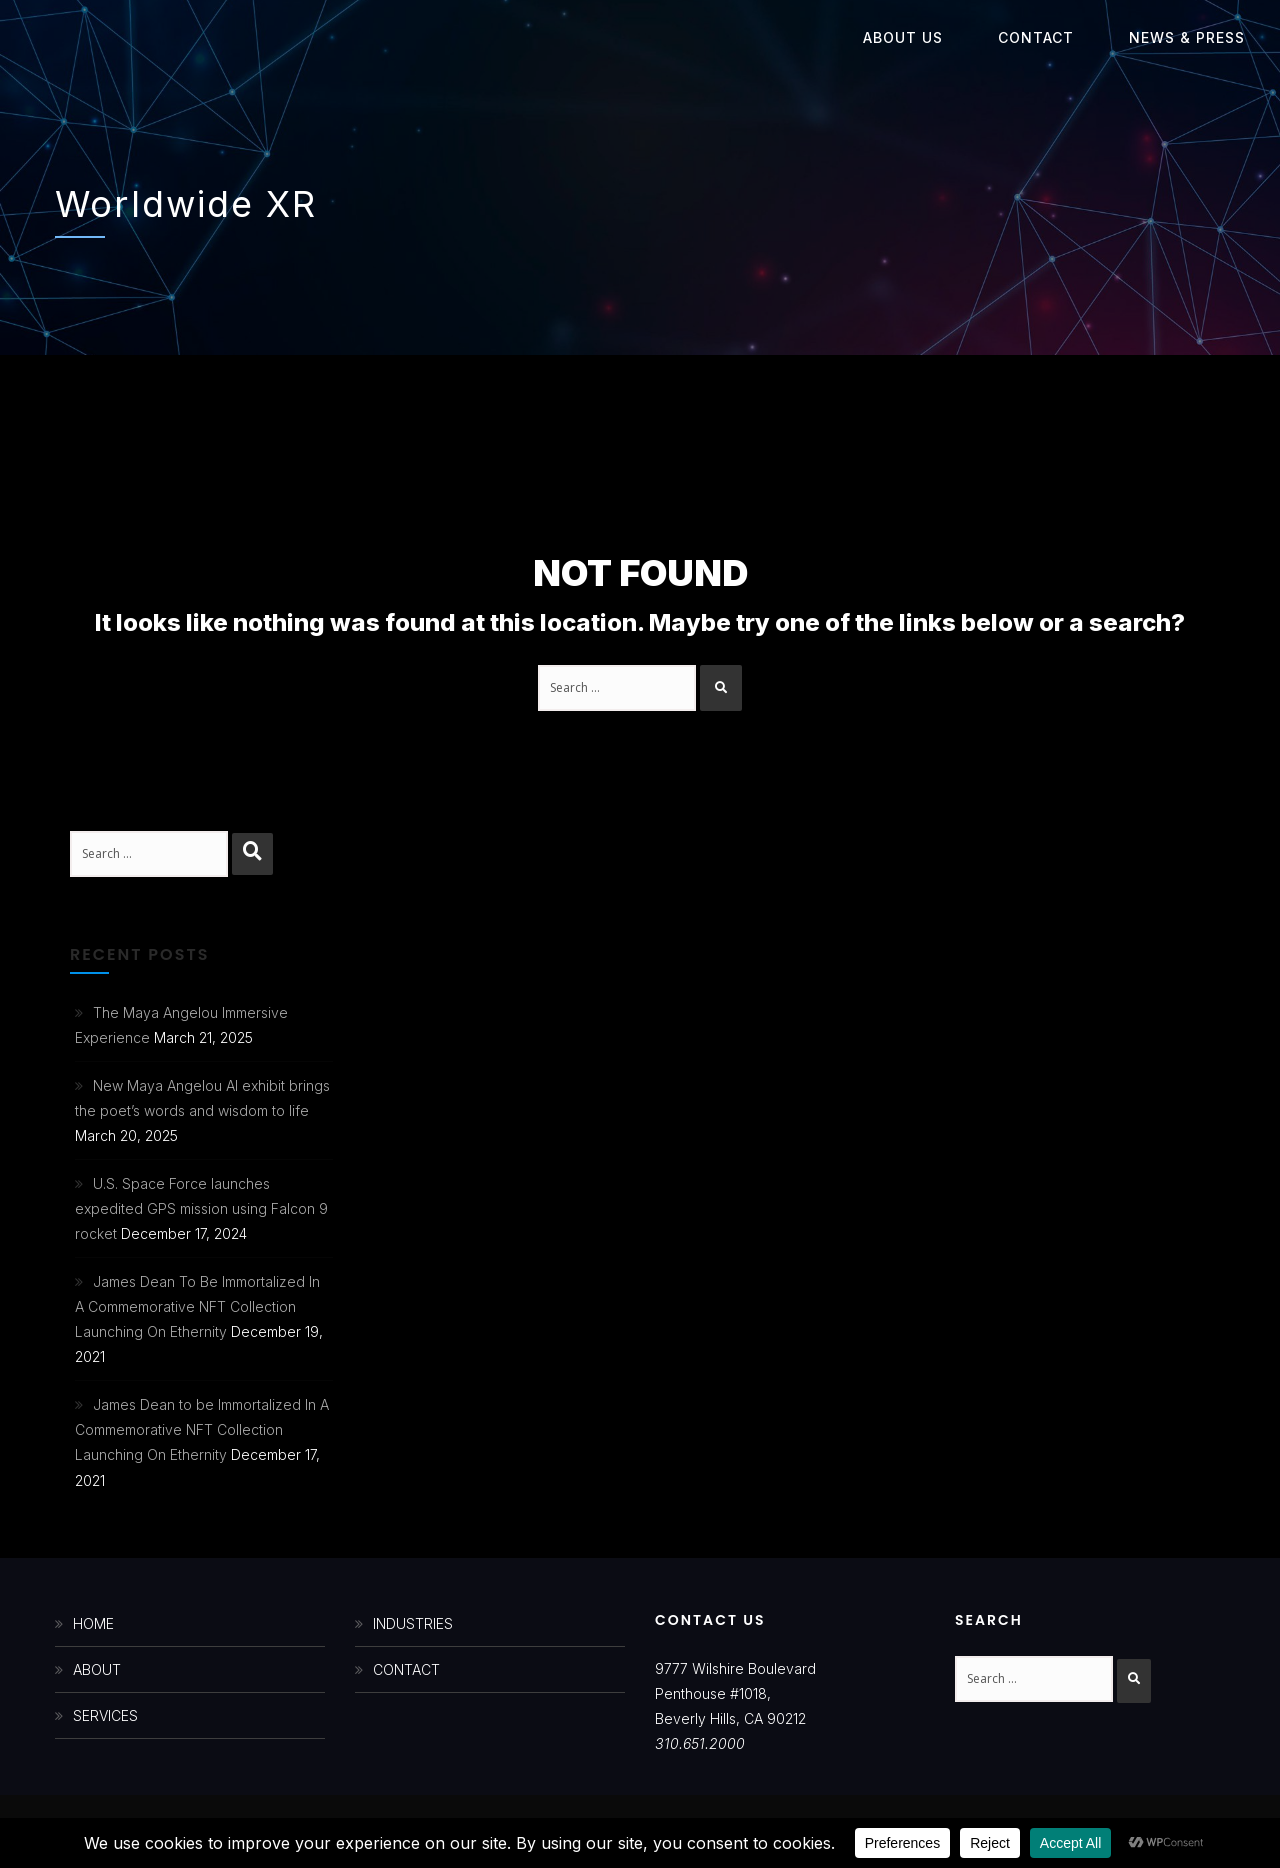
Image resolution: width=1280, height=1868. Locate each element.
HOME (93, 1623)
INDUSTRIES (413, 1623)
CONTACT (406, 1669)
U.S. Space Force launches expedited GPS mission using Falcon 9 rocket (201, 1208)
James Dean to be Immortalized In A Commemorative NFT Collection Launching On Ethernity (202, 1429)
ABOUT (97, 1669)
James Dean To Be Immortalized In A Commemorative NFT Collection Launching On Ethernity (197, 1306)
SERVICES (105, 1715)
